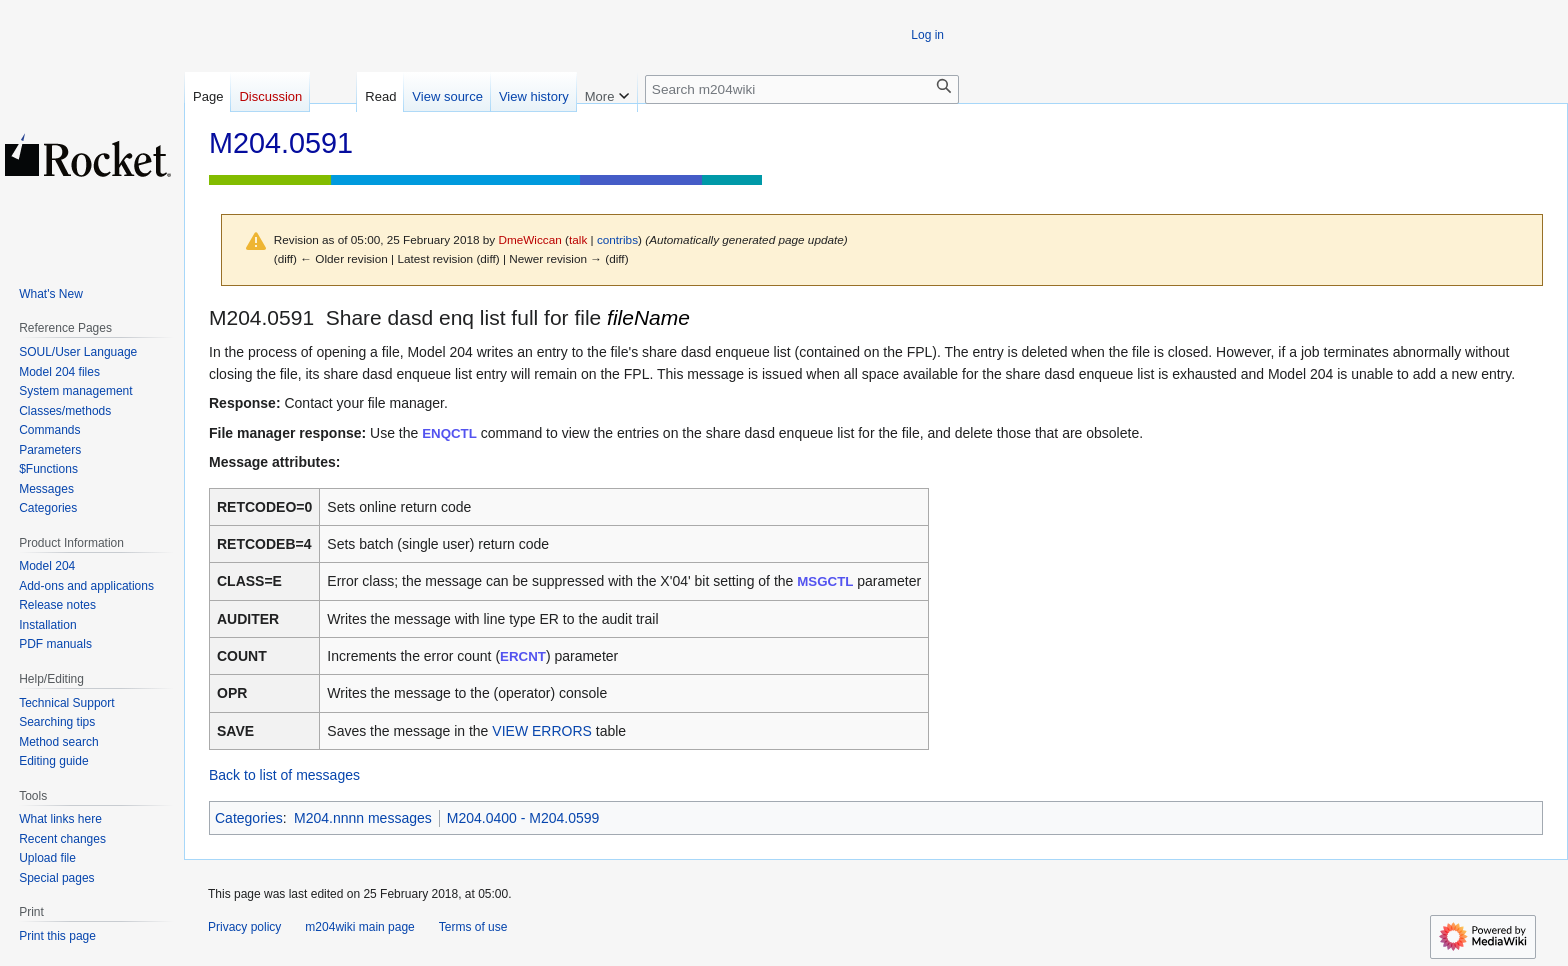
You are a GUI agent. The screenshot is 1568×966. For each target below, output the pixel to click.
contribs (617, 239)
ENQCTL (449, 433)
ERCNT (523, 656)
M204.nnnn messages (363, 818)
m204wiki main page (359, 927)
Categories (249, 818)
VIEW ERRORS (542, 731)
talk (578, 239)
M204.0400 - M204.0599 (523, 818)
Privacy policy (244, 927)
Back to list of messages (284, 775)
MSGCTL (825, 581)
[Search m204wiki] (802, 89)
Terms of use (473, 927)
